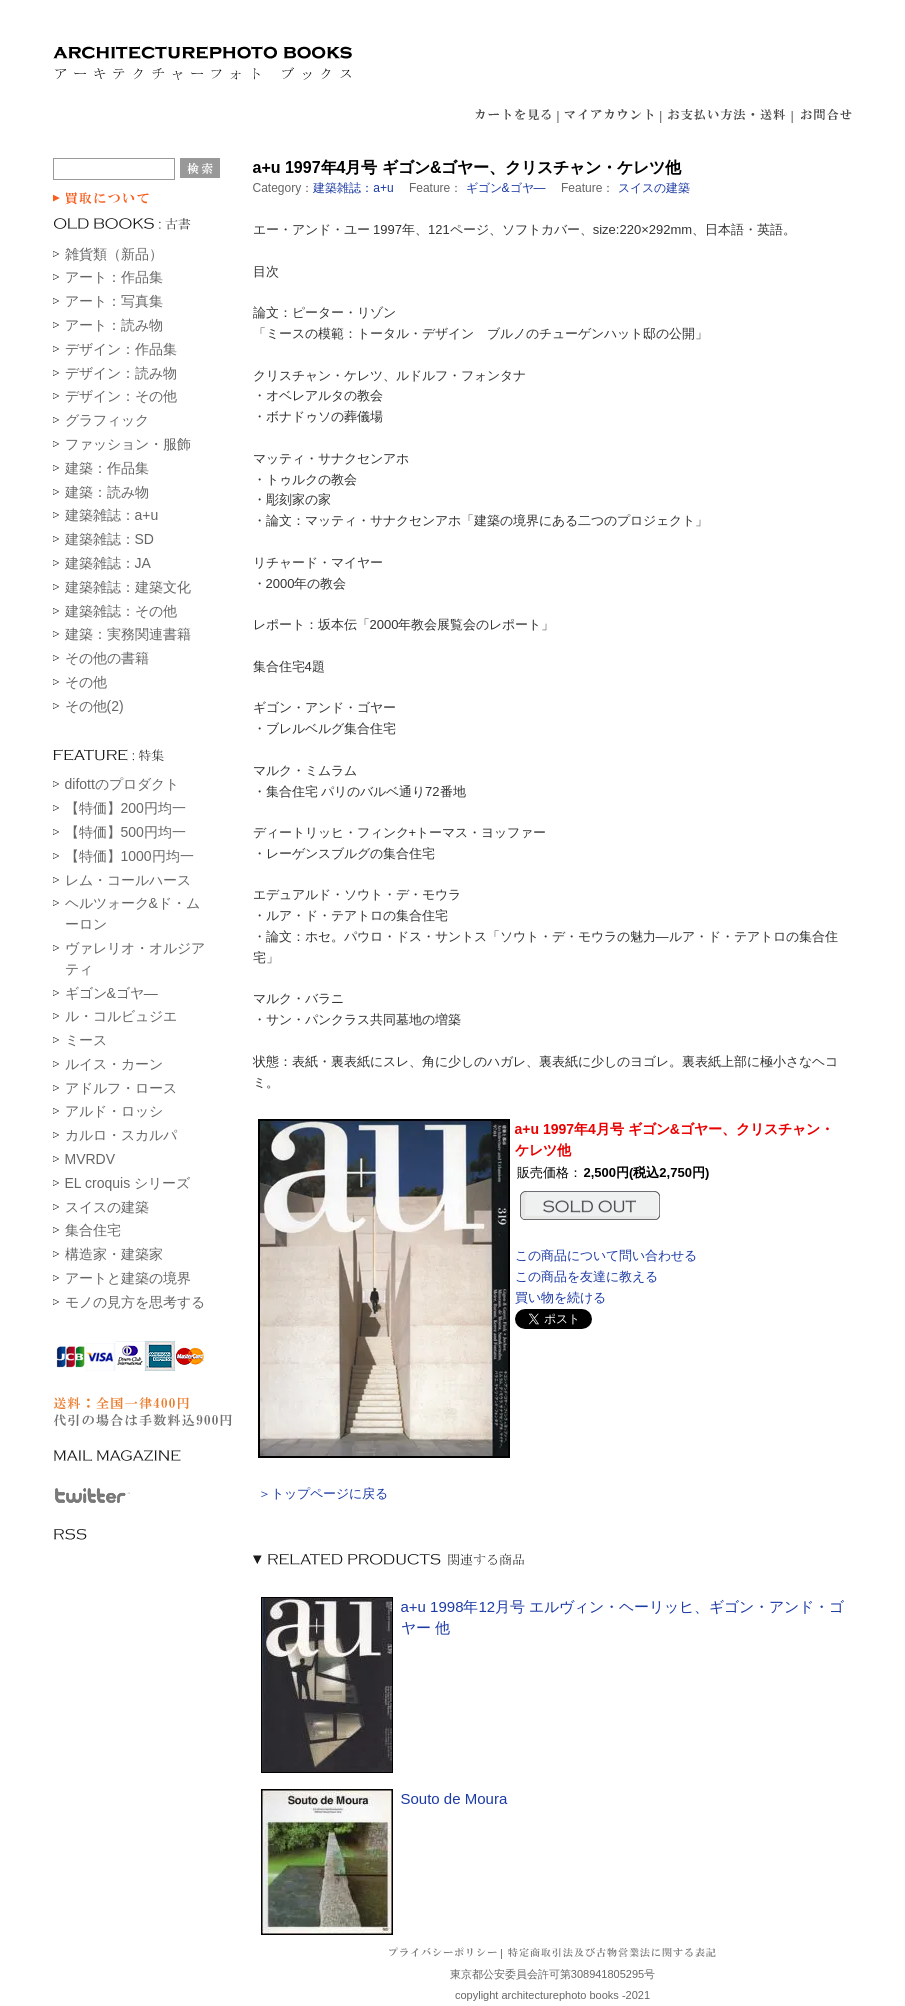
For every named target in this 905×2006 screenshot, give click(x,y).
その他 (86, 682)
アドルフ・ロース (121, 1088)
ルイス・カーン (114, 1064)
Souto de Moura (454, 1798)
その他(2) (94, 706)
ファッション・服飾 (128, 444)
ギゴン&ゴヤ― (111, 993)
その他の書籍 (107, 658)
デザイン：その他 (121, 396)
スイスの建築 (107, 1207)
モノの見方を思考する (135, 1302)
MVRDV (90, 1159)
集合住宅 (93, 1230)
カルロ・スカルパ (121, 1135)
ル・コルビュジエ (121, 1016)
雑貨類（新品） (114, 254)
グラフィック (107, 420)
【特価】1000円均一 (129, 856)
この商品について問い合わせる (606, 1255)
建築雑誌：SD (109, 539)
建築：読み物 (107, 492)
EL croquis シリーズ (128, 1183)
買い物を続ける (560, 1297)
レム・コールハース (128, 880)
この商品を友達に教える (586, 1276)
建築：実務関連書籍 (128, 634)
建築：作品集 (107, 468)
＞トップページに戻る (323, 1493)
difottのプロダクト (122, 784)
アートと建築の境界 (128, 1278)
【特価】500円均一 (125, 832)
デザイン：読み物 (121, 373)
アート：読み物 (114, 325)
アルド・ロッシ (114, 1111)
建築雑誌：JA (108, 563)
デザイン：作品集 (121, 349)
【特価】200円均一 (125, 808)
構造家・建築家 (114, 1254)
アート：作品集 (114, 277)
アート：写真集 (114, 301)
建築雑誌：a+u (112, 515)
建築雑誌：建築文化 (128, 587)
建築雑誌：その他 (121, 611)
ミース (86, 1040)
